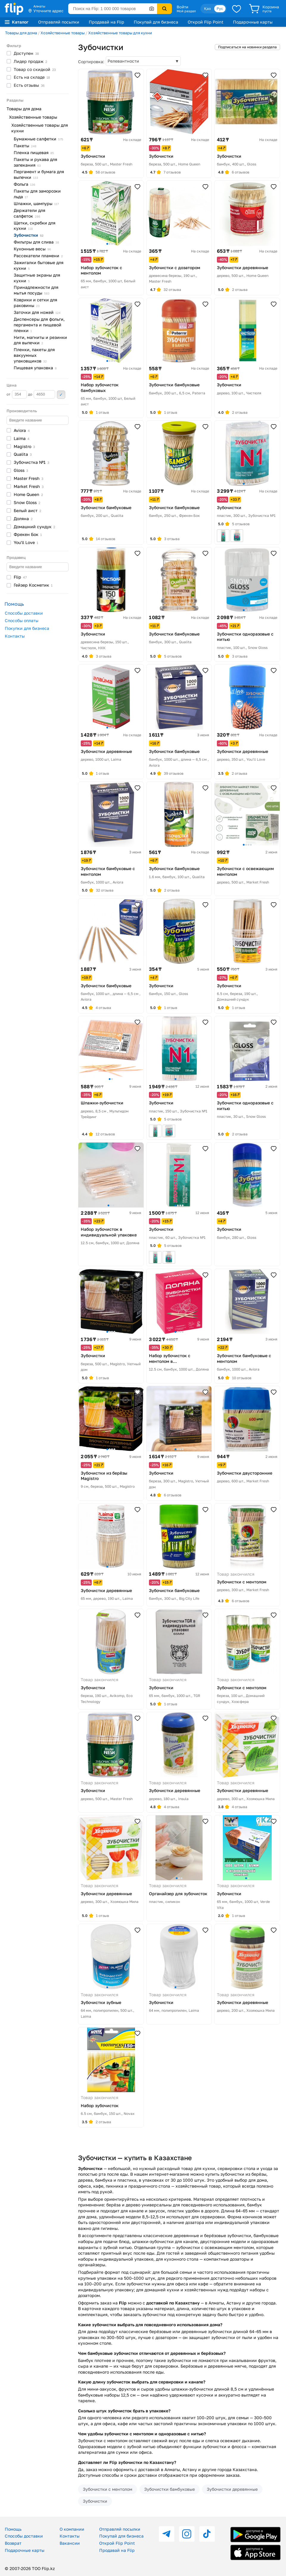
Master (28, 478)
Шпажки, (36, 203)
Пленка (34, 152)
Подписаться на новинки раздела (247, 47)
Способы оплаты (21, 620)
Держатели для (29, 213)
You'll (26, 542)
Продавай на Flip (106, 21)
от (17, 394)
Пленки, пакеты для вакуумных (34, 355)
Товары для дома (21, 32)
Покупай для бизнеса (156, 21)
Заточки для (37, 312)
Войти (182, 7)
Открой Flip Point (205, 21)
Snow (27, 502)
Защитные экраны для (37, 277)
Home (28, 494)
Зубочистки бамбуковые (169, 2489)
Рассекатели (38, 255)
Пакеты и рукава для (35, 162)
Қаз (207, 8)
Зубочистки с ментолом (107, 2489)
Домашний (34, 526)
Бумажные (38, 138)
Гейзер (33, 585)
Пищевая (35, 367)
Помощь (13, 2529)
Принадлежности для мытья (36, 290)
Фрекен (28, 534)
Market (28, 486)
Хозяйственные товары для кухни (120, 32)
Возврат (13, 2543)
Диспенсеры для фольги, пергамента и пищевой (39, 325)
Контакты (15, 635)
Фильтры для (36, 241)
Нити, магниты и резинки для (40, 340)
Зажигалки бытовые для (38, 265)
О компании (72, 2529)
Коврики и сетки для (35, 302)
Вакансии (70, 2543)
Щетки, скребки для (34, 225)
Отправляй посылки (58, 21)
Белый (27, 510)
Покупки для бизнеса (27, 628)
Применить (61, 394)
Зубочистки (95, 2501)
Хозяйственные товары (63, 32)
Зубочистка (31, 462)
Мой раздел (186, 11)
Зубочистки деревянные (232, 2489)
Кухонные (32, 248)
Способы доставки (24, 613)
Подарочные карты (253, 21)
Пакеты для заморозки (37, 193)
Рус (220, 8)
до (41, 394)
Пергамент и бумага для (39, 174)
